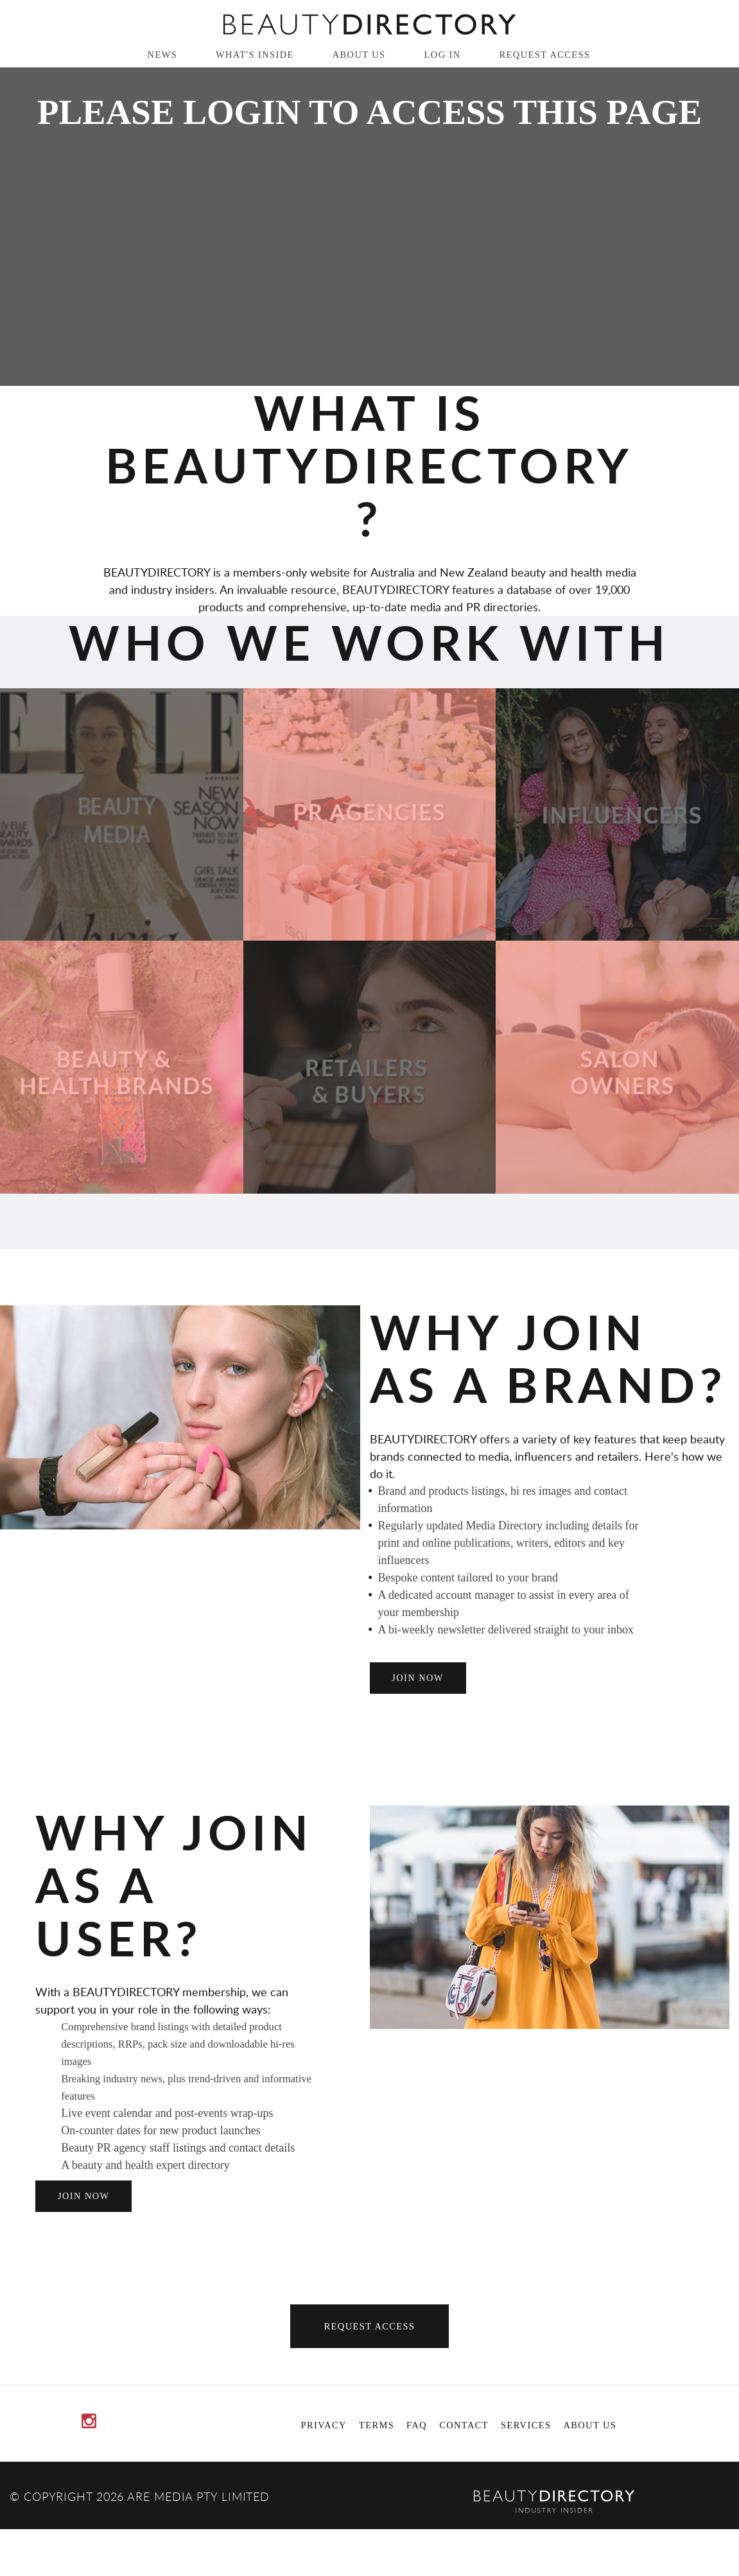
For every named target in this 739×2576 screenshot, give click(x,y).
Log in (442, 54)
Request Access (545, 54)
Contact (464, 2425)
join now (418, 1678)
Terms (376, 2425)
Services (526, 2425)
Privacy (324, 2425)
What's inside (255, 54)
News (163, 54)
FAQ (416, 2425)
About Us (359, 54)
